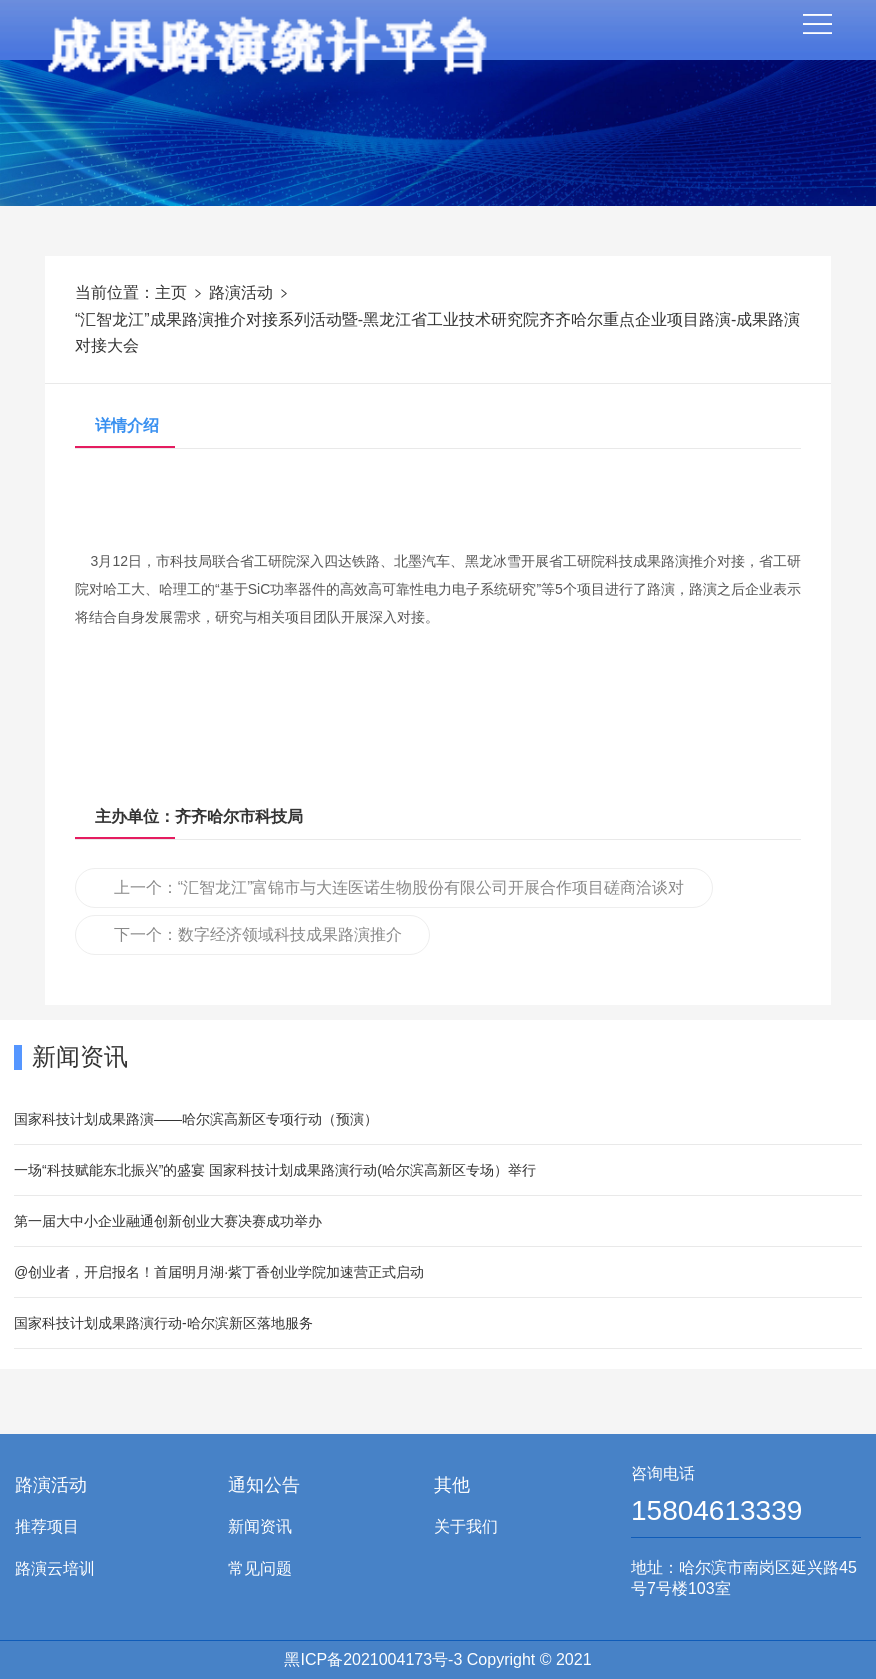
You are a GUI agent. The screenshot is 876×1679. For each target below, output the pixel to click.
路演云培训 (55, 1568)
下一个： (258, 934)
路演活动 (241, 292)
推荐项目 (47, 1526)
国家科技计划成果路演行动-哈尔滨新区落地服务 (163, 1323)
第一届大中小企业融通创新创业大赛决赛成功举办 (168, 1221)
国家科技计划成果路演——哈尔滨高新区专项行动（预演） (196, 1119)
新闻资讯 (260, 1526)
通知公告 (264, 1485)
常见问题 (260, 1568)
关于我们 (466, 1526)
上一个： (390, 893)
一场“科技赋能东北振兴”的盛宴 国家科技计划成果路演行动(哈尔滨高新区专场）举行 (275, 1170)
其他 (452, 1485)
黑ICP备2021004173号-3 (373, 1659)
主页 (171, 292)
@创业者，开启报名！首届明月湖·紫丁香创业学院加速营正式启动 (219, 1272)
